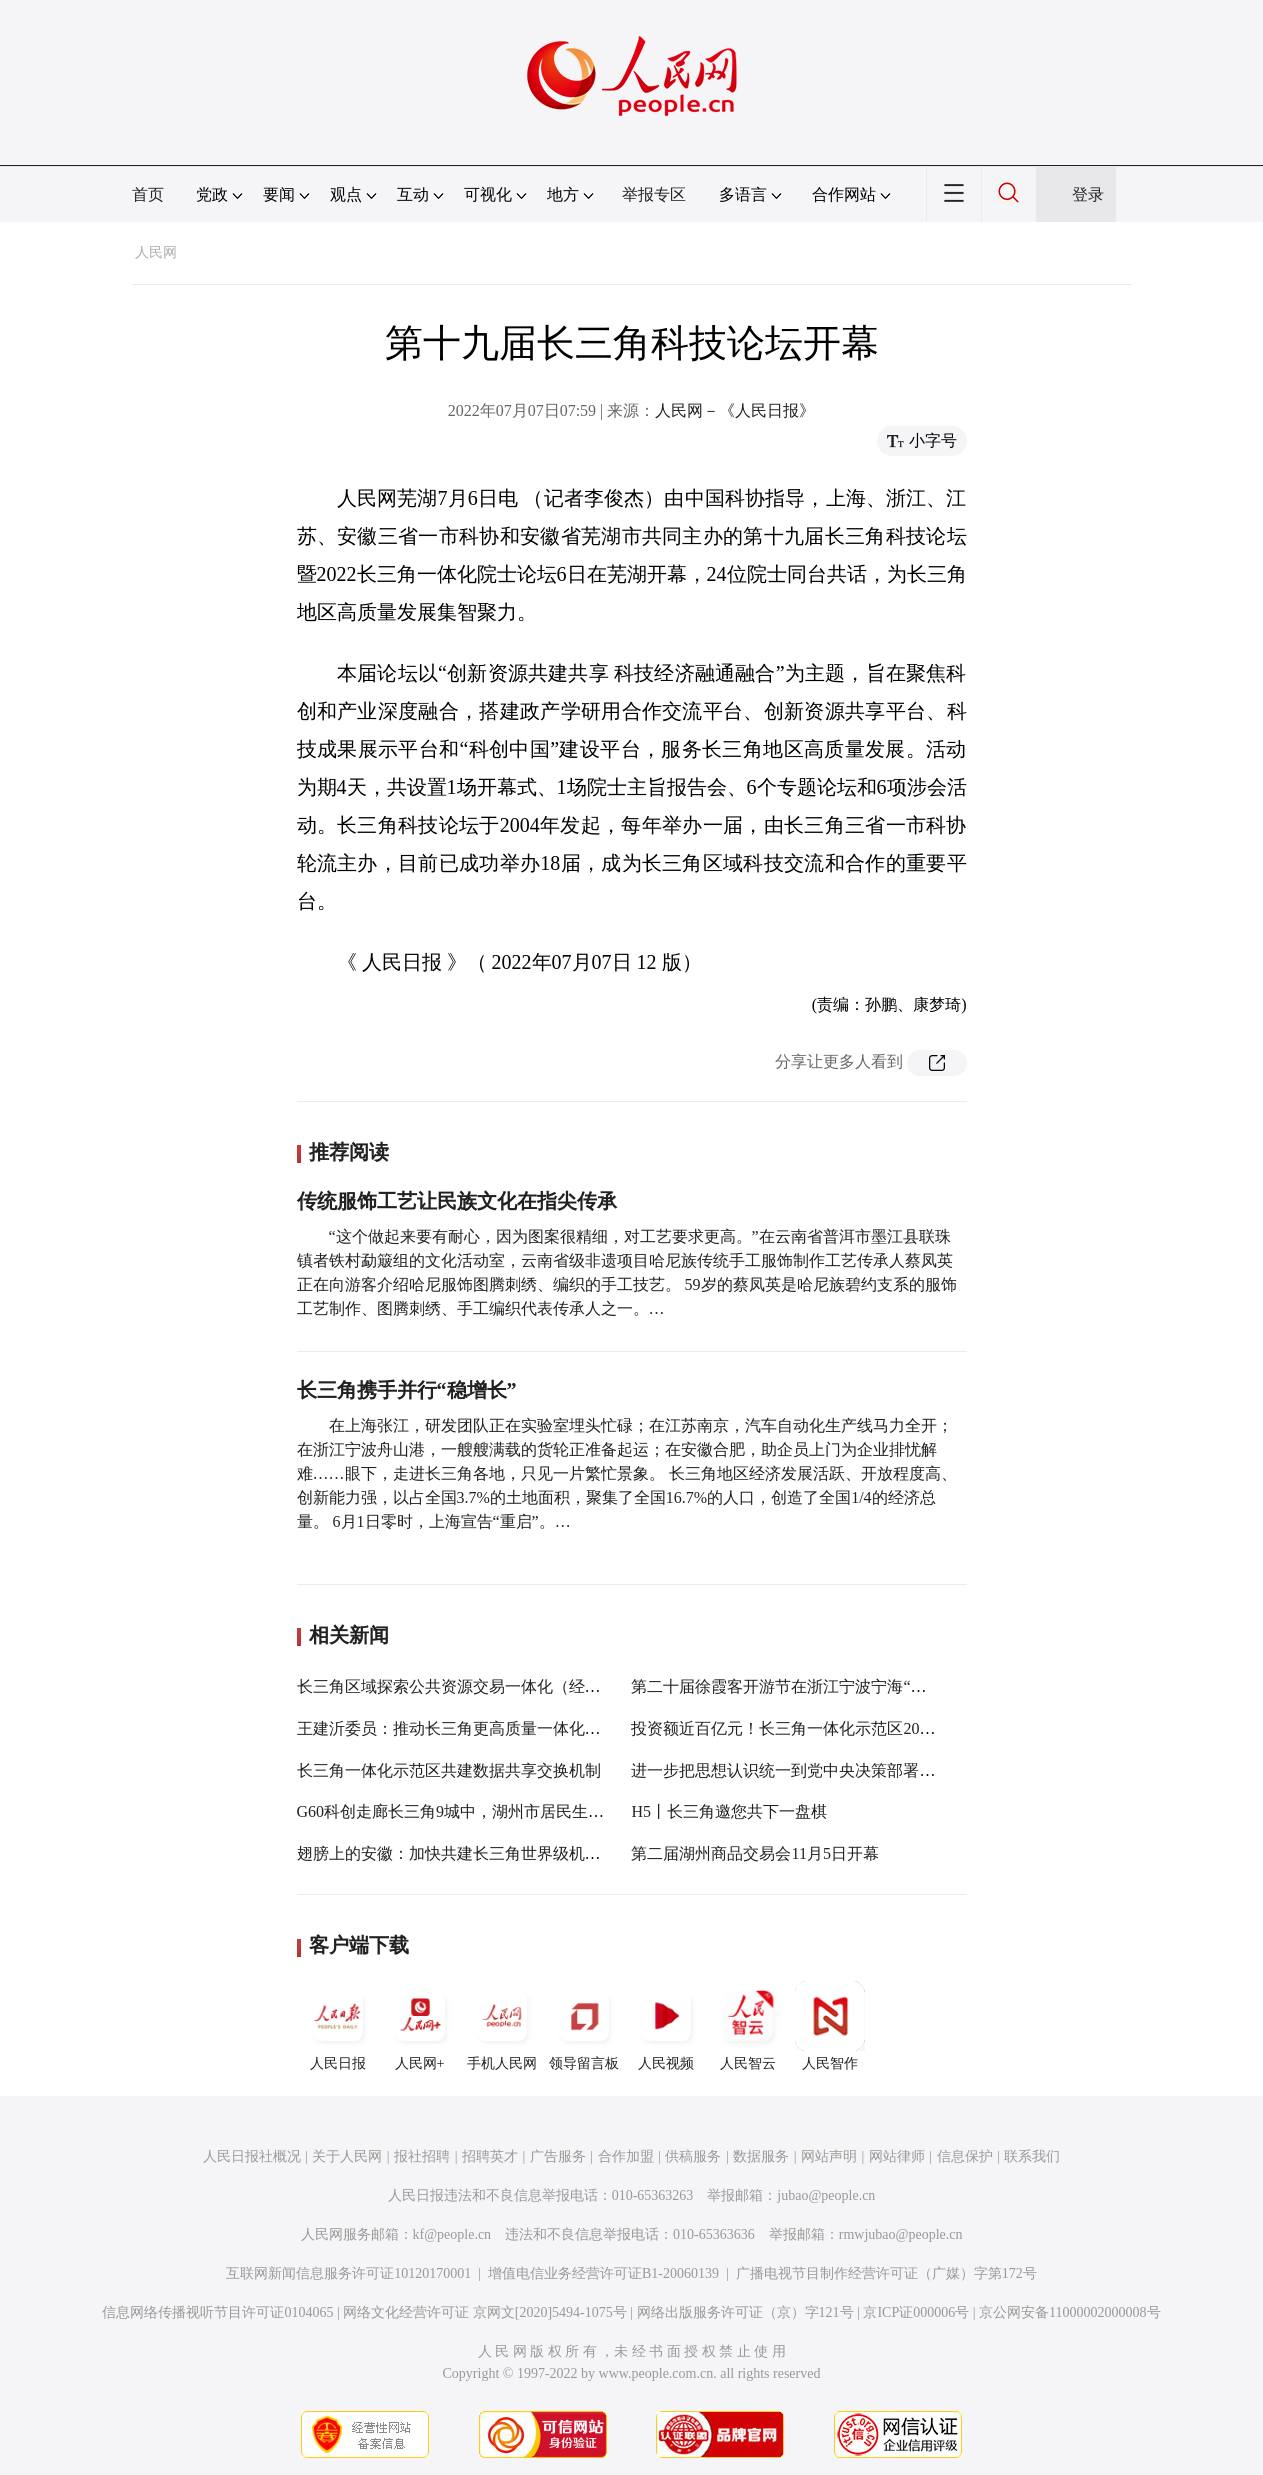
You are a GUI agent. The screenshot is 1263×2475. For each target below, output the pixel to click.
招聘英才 (490, 2156)
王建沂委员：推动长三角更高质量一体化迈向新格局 (481, 1728)
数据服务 (761, 2156)
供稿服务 (693, 2156)
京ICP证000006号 (916, 2312)
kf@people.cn (452, 2234)
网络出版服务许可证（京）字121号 (745, 2312)
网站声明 (829, 2156)
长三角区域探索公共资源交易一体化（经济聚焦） (473, 1686)
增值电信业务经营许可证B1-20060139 (603, 2273)
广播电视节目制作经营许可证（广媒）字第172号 (886, 2273)
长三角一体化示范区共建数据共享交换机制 (449, 1770)
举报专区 (654, 194)
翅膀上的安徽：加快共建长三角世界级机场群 (457, 1853)
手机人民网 (502, 2026)
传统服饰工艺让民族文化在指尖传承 (457, 1201)
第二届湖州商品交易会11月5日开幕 (754, 1853)
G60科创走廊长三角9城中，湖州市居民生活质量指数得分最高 (515, 1811)
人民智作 (830, 2026)
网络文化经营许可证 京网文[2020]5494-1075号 (485, 2312)
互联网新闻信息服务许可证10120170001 (348, 2273)
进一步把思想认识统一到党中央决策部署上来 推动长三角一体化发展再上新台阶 (913, 1770)
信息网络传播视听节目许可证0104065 (217, 2312)
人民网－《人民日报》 (735, 410)
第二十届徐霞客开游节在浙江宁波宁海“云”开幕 (798, 1686)
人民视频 (666, 2026)
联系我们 (1032, 2156)
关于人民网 (347, 2156)
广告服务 (558, 2156)
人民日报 (338, 2026)
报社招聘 (422, 2156)
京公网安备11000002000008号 (1069, 2312)
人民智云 (748, 2026)
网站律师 (897, 2156)
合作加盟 (626, 2156)
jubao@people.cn (826, 2195)
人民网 (156, 252)
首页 (148, 194)
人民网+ (420, 2026)
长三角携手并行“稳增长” (407, 1390)
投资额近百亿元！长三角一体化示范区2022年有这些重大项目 (847, 1728)
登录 (1088, 194)
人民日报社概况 (252, 2156)
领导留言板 (584, 2026)
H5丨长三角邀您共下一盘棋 (729, 1811)
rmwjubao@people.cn (901, 2234)
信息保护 (965, 2156)
